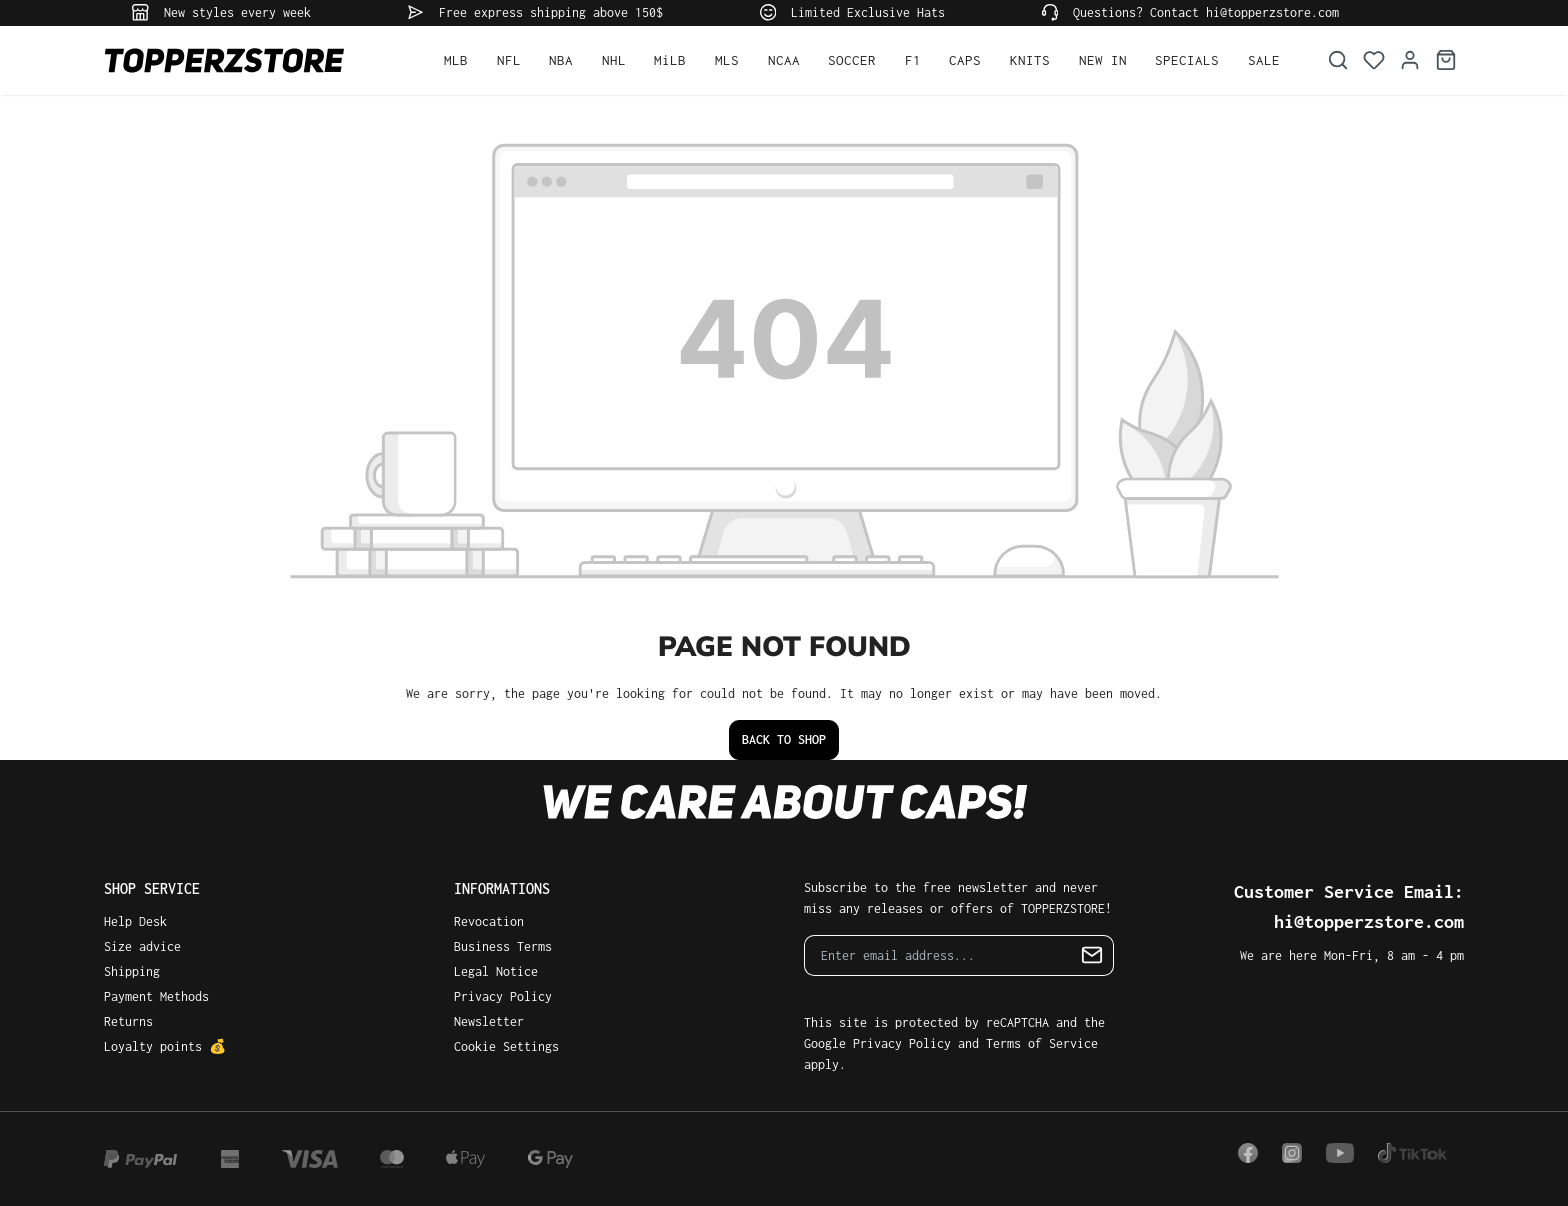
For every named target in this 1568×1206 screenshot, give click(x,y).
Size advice (142, 946)
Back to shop (784, 739)
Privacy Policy (503, 996)
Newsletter (489, 1021)
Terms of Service (1042, 1043)
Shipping (132, 971)
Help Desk (135, 921)
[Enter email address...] (938, 955)
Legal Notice (496, 971)
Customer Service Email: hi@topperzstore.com (1349, 906)
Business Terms (503, 946)
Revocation (489, 921)
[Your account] (1410, 60)
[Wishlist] (1374, 60)
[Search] (1338, 60)
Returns (128, 1021)
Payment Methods (156, 996)
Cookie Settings (506, 1046)
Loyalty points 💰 (165, 1046)
